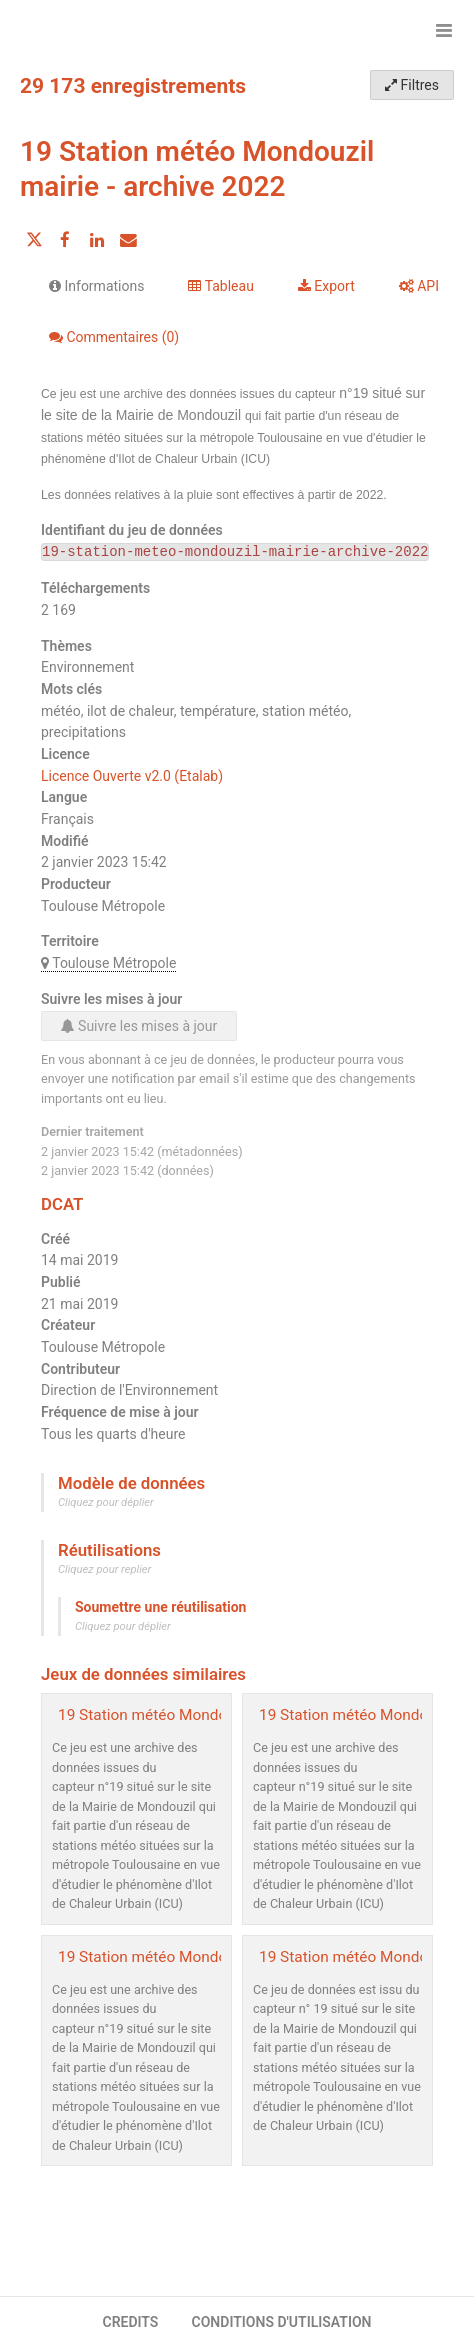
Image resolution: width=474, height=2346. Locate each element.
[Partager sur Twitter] (34, 240)
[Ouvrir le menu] (444, 30)
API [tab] (419, 286)
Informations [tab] (96, 286)
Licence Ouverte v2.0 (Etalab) (132, 776)
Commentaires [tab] (114, 337)
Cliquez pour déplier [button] (106, 1502)
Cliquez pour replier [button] (104, 1569)
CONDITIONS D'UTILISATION (282, 2322)
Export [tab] (326, 286)
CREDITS (130, 2322)
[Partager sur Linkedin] (97, 240)
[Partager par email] (128, 240)
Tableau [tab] (220, 286)
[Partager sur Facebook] (65, 240)
